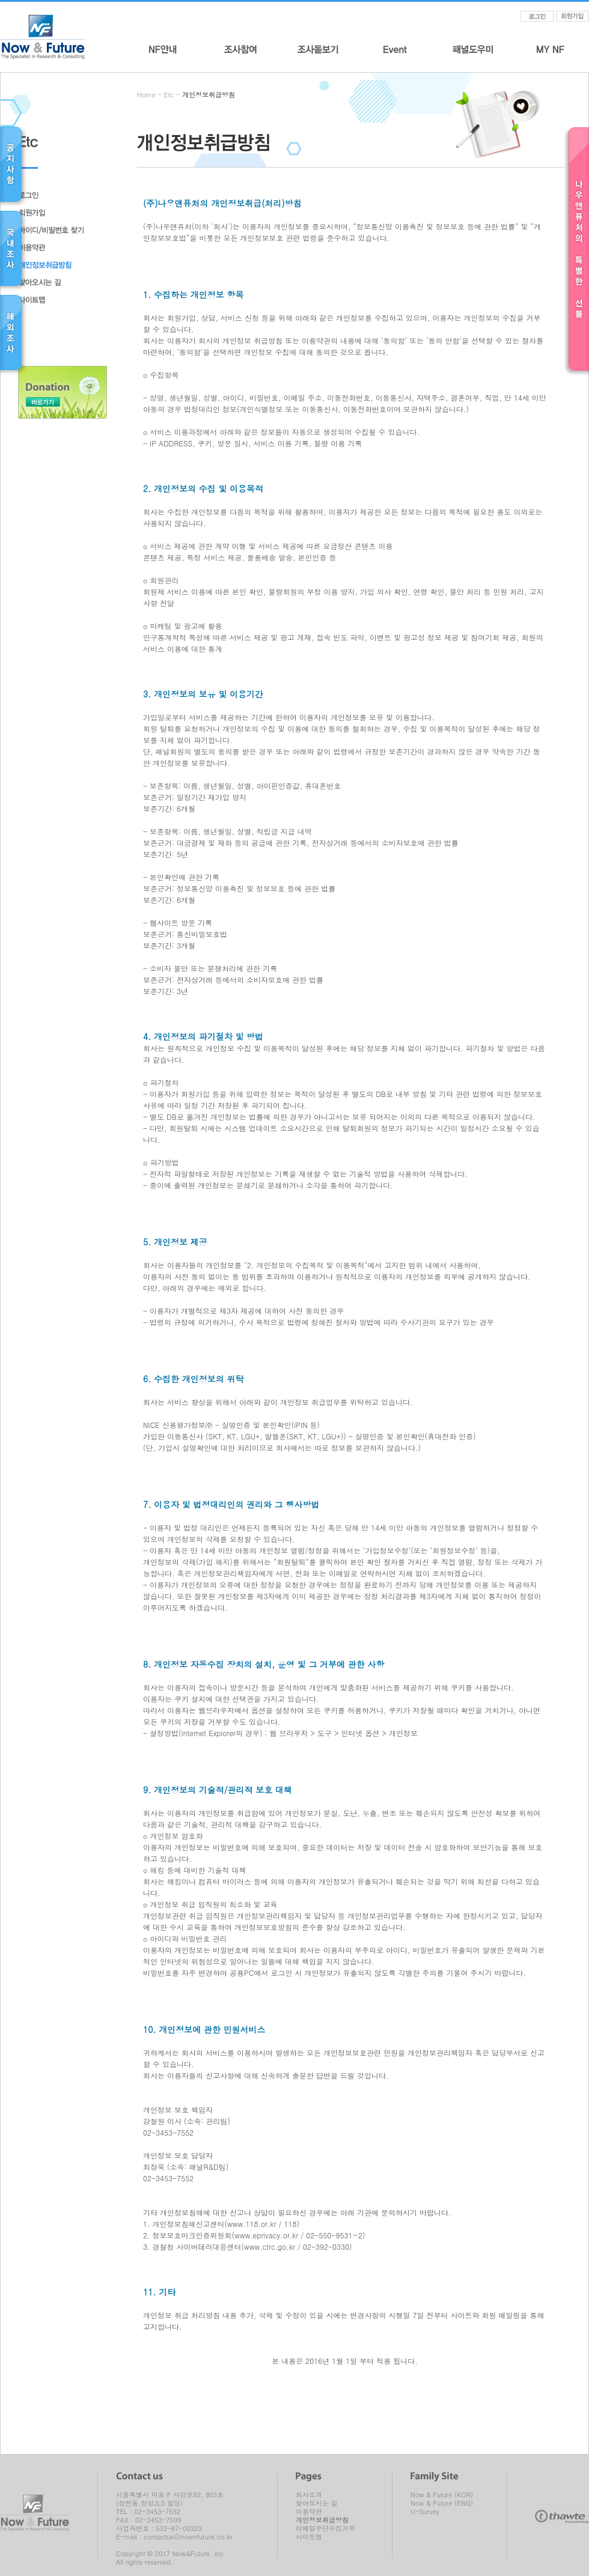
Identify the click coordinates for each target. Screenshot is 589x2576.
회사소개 (309, 2495)
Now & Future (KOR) (441, 2495)
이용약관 (309, 2512)
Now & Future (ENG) (441, 2503)
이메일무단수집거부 (325, 2528)
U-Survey (424, 2512)
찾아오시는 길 (317, 2503)
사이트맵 (309, 2537)
